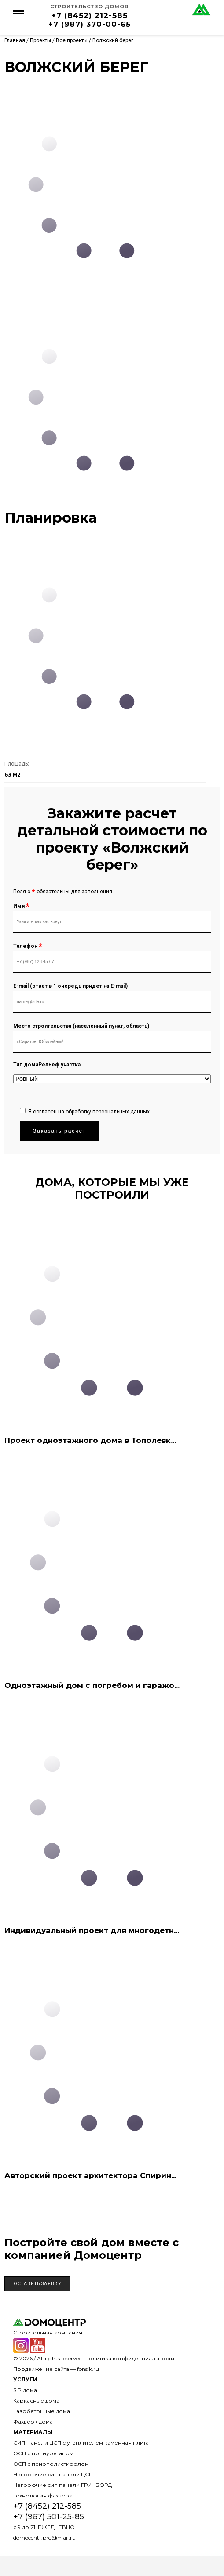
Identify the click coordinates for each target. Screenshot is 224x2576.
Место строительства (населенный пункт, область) (81, 1026)
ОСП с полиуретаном (43, 2453)
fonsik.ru (88, 2369)
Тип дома (25, 1065)
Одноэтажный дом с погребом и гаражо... (92, 1685)
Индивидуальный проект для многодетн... (91, 1930)
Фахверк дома (33, 2421)
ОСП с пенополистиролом (51, 2463)
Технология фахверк (42, 2495)
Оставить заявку (37, 2283)
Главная (14, 40)
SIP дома (25, 2390)
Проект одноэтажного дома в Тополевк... (90, 1440)
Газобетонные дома (41, 2411)
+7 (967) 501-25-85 (48, 2517)
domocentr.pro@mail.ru (44, 2537)
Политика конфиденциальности (129, 2358)
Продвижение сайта (41, 2369)
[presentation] (87, 1085)
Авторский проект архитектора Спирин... (90, 2175)
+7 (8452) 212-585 (89, 15)
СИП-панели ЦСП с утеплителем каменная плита (81, 2442)
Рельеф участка (59, 1065)
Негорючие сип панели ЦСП (53, 2474)
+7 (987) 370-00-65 (89, 24)
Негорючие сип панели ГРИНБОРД (62, 2485)
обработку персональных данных (108, 1112)
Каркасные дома (36, 2400)
